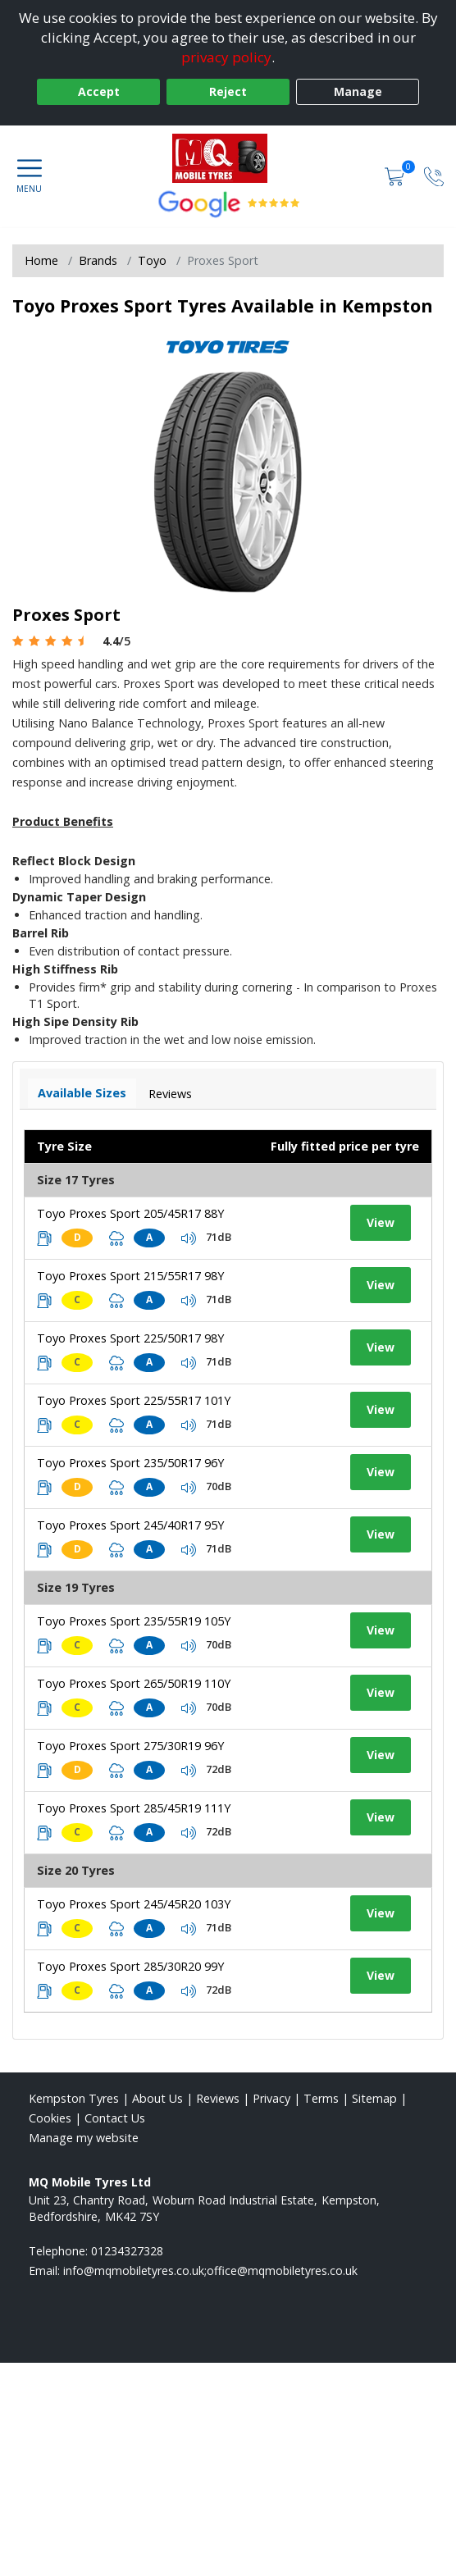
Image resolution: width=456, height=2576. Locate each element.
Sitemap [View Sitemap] (374, 2098)
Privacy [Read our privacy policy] (271, 2098)
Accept (99, 91)
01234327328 (127, 2251)
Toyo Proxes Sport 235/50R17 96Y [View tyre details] (130, 1462)
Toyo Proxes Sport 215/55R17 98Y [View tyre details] (130, 1275)
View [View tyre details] (380, 1222)
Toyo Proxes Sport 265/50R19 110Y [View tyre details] (133, 1683)
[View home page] (228, 158)
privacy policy (226, 57)
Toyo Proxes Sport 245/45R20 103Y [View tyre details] (133, 1904)
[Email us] (210, 2270)
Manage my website (84, 2137)
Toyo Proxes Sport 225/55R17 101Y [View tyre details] (133, 1400)
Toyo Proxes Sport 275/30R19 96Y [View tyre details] (130, 1745)
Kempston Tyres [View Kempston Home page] (74, 2098)
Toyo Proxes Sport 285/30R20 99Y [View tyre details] (130, 1966)
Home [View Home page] (41, 260)
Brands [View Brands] (98, 260)
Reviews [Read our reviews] (217, 2098)
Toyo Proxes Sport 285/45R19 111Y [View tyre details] (133, 1808)
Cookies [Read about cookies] (50, 2118)
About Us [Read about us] (157, 2098)
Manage (358, 91)
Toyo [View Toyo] (152, 260)
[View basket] (396, 176)
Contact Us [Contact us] (114, 2118)
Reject (228, 91)
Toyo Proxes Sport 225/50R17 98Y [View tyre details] (130, 1338)
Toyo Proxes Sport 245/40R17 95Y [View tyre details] (130, 1525)
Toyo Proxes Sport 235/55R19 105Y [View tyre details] (133, 1621)
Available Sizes (82, 1093)
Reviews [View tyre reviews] (170, 1093)
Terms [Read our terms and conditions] (321, 2098)
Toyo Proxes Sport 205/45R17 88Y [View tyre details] (130, 1213)
